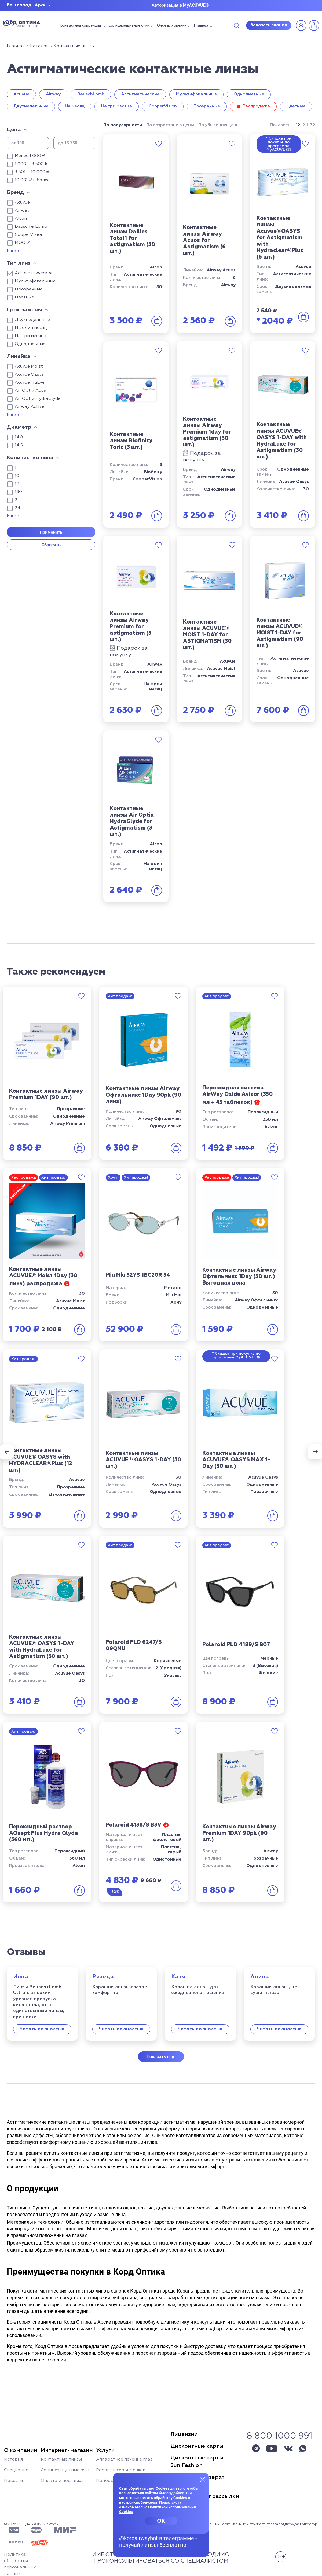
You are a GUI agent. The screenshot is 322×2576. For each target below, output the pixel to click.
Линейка (19, 356)
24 (17, 508)
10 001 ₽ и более (32, 180)
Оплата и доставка (62, 2481)
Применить (51, 532)
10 (17, 476)
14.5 (19, 445)
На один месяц (31, 328)
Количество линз (30, 457)
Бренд (15, 192)
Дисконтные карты (197, 2446)
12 (17, 484)
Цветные (296, 106)
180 (18, 492)
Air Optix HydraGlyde (37, 399)
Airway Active (29, 407)
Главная (201, 25)
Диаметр (19, 427)
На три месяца (116, 106)
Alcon (21, 218)
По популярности (122, 125)
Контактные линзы (61, 2459)
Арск (40, 5)
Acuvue (21, 94)
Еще (11, 251)
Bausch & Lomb (31, 227)
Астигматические (140, 94)
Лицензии (184, 2434)
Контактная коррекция (80, 25)
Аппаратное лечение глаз (124, 2459)
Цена (14, 129)
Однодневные (248, 94)
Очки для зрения (171, 25)
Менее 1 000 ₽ (30, 156)
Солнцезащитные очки (128, 25)
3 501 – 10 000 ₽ (32, 172)
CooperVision (163, 106)
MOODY (23, 243)
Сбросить (51, 544)
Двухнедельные (30, 106)
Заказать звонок (268, 25)
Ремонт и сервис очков (120, 2470)
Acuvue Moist (29, 366)
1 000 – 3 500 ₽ (31, 164)
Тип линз (19, 263)
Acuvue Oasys (29, 374)
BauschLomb (90, 94)
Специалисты (19, 2470)
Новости (13, 2481)
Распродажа (256, 106)
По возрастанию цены (170, 125)
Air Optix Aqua (30, 391)
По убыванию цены (218, 125)
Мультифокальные (196, 94)
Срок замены (24, 309)
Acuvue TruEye (30, 382)
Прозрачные (206, 106)
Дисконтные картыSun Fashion (197, 2461)
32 (312, 125)
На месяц (75, 106)
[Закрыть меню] (203, 2480)
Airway (53, 94)
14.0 (19, 437)
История (13, 2459)
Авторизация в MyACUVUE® (180, 5)
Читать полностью (42, 2029)
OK (161, 2521)
